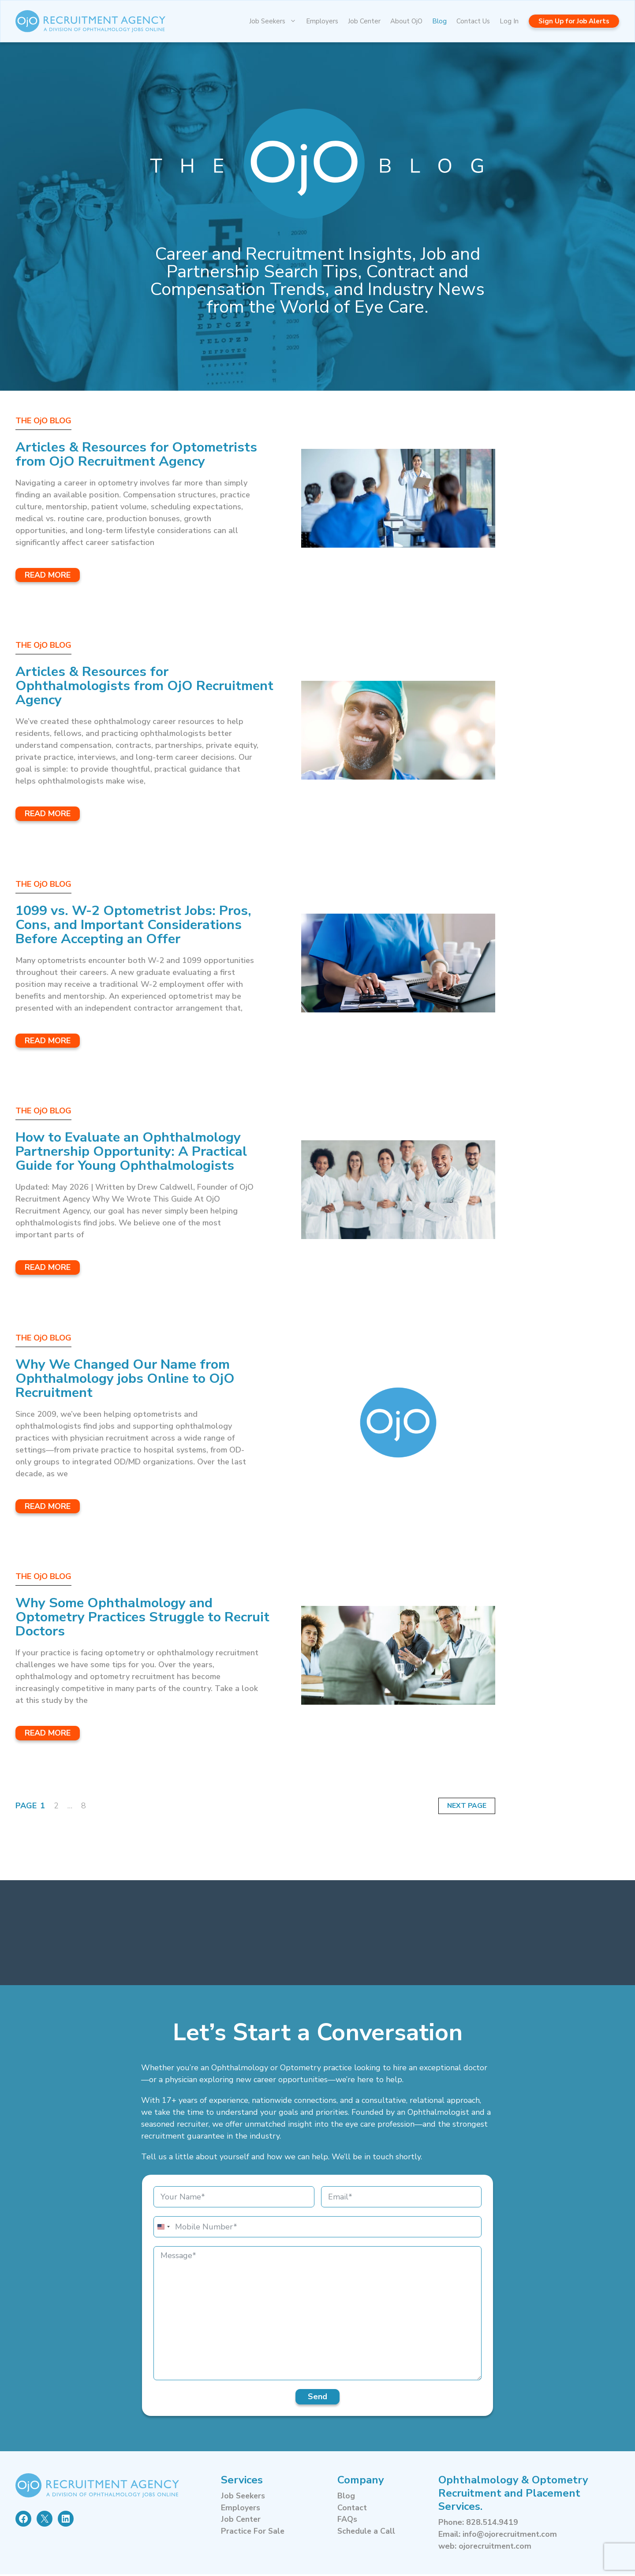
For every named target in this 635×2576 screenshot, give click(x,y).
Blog (439, 21)
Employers (322, 21)
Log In (509, 21)
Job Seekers (275, 21)
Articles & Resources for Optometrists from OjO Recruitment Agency (142, 453)
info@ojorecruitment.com (511, 2536)
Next (456, 1807)
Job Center (364, 21)
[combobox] (163, 2228)
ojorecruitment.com (496, 2547)
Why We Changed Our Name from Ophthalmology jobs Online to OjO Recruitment (131, 1379)
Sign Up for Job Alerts (573, 21)
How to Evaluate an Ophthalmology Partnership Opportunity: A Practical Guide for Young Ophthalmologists (137, 1152)
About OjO (406, 21)
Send (317, 2398)
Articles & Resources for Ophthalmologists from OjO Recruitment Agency (108, 685)
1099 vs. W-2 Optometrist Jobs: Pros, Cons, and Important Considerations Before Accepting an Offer (140, 924)
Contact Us (473, 21)
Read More (48, 575)
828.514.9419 (492, 2524)
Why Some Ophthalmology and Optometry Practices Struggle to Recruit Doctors (124, 1618)
